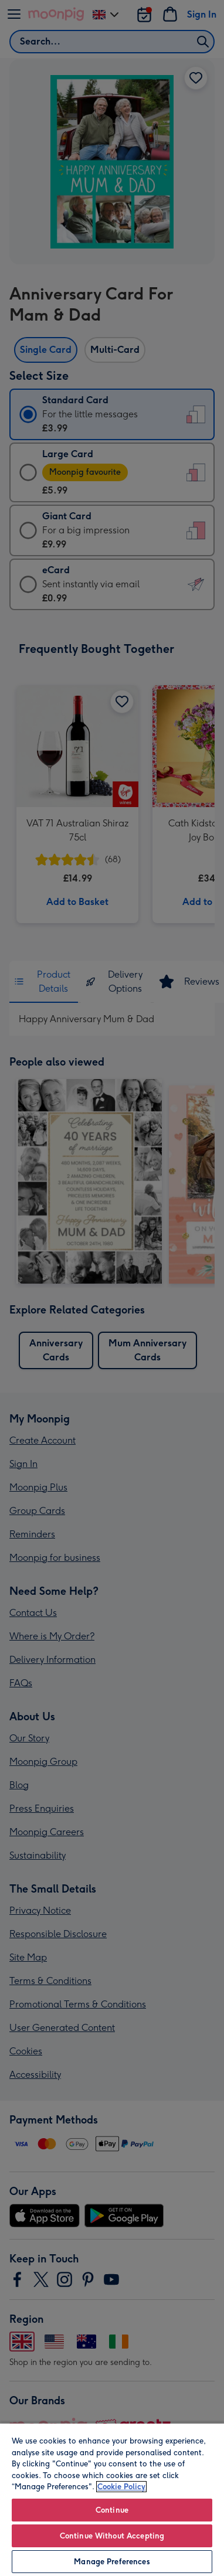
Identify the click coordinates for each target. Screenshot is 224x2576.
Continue (112, 2510)
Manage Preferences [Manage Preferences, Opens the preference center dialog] (112, 2561)
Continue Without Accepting (112, 2535)
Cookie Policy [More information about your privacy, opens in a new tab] (121, 2486)
